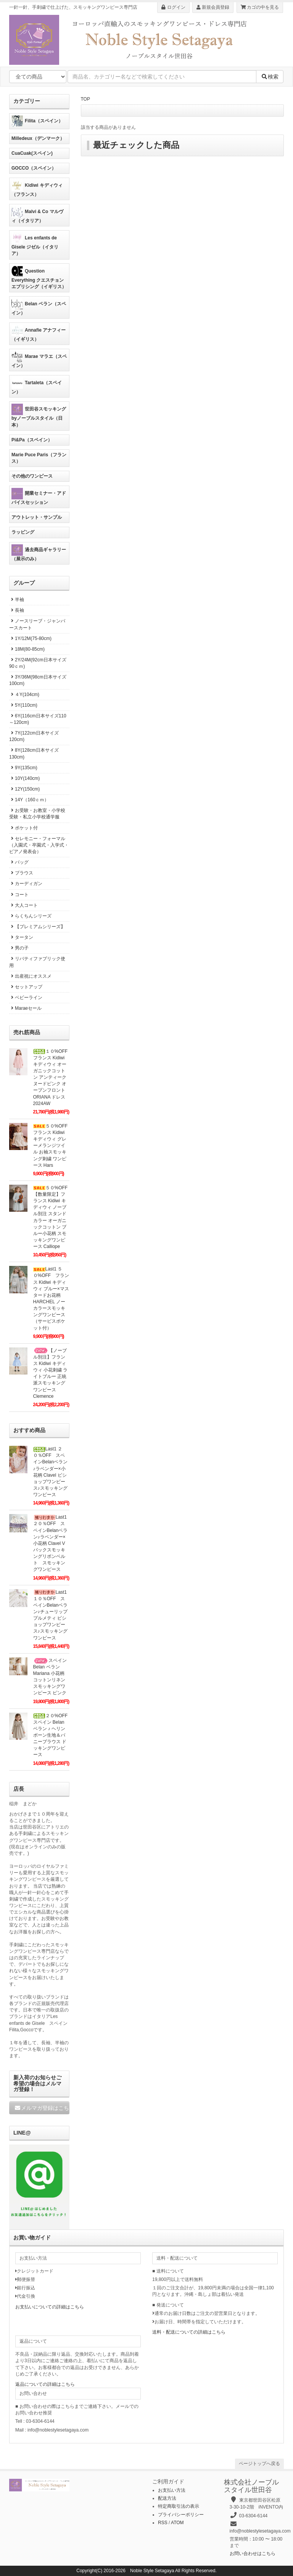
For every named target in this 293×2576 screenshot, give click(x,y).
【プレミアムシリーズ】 (37, 926)
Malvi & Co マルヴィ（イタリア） (37, 214)
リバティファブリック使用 (37, 962)
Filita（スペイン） (37, 121)
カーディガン (25, 883)
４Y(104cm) (24, 694)
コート (19, 894)
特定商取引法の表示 (178, 2506)
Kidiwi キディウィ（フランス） (37, 188)
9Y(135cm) (23, 767)
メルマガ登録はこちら (41, 2108)
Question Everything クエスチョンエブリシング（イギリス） (38, 277)
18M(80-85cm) (27, 649)
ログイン (173, 7)
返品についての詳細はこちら (45, 2384)
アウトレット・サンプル (36, 517)
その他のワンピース (32, 476)
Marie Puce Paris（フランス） (38, 458)
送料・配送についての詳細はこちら (188, 2332)
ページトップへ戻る (259, 2463)
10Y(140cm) (24, 778)
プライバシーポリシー (181, 2514)
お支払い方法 (171, 2490)
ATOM (177, 2522)
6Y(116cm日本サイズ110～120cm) (37, 719)
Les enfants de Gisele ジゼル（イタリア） (34, 244)
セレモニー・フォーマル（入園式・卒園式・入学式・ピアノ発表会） (39, 845)
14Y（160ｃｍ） (29, 799)
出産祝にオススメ (30, 976)
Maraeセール (25, 1008)
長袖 (16, 610)
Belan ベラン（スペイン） (38, 307)
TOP (85, 99)
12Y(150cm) (24, 789)
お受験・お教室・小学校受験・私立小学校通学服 (37, 814)
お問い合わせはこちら (252, 2553)
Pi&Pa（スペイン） (31, 440)
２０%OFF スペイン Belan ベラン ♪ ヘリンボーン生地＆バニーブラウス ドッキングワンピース (52, 1735)
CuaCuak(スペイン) (32, 153)
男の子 (19, 948)
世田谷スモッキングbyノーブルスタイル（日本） (38, 415)
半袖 (16, 599)
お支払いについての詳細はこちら (49, 2307)
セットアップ (25, 987)
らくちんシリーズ (30, 916)
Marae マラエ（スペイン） (39, 359)
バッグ (19, 862)
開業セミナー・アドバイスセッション (38, 496)
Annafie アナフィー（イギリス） (38, 333)
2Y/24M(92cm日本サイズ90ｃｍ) (37, 663)
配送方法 (167, 2498)
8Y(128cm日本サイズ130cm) (34, 753)
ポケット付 (23, 828)
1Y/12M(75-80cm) (30, 638)
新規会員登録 (212, 7)
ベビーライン (25, 997)
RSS (162, 2522)
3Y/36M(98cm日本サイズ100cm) (37, 680)
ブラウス (21, 873)
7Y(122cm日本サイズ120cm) (34, 736)
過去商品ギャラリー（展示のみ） (38, 552)
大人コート (23, 905)
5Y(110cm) (23, 705)
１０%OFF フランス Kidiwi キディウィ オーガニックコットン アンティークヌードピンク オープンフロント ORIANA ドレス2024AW (52, 1077)
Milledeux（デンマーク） (37, 138)
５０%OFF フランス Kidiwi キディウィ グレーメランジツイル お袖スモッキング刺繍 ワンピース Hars (52, 1145)
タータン (21, 937)
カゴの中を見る (260, 7)
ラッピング (22, 532)
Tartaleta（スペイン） (36, 386)
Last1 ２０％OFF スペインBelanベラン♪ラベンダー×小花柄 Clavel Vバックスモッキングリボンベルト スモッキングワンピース (52, 1543)
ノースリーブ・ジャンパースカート (37, 624)
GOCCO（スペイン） (33, 168)
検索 (270, 77)
